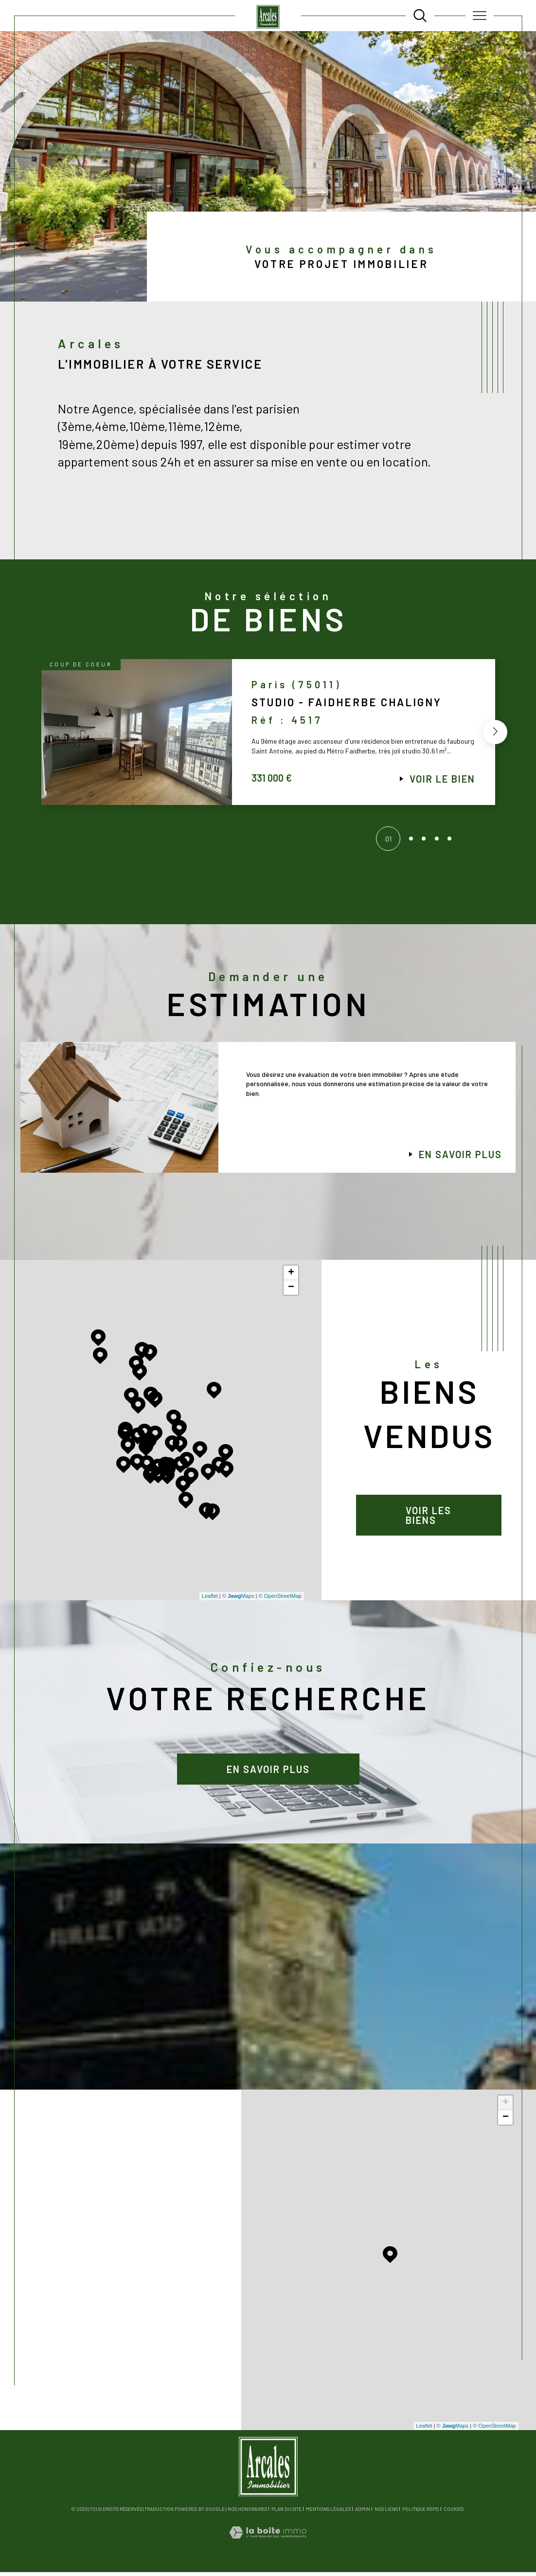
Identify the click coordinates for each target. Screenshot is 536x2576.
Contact (522, 706)
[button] (494, 737)
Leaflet (210, 1600)
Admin (362, 2513)
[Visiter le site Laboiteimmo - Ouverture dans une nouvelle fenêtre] (267, 2546)
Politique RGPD (420, 2513)
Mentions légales (328, 2513)
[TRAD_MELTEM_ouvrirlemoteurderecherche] (420, 15)
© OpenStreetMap (280, 1600)
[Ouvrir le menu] (479, 15)
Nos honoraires (247, 2513)
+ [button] (291, 1276)
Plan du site (286, 2513)
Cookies (454, 2513)
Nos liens (386, 2513)
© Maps (238, 1600)
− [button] (291, 1291)
